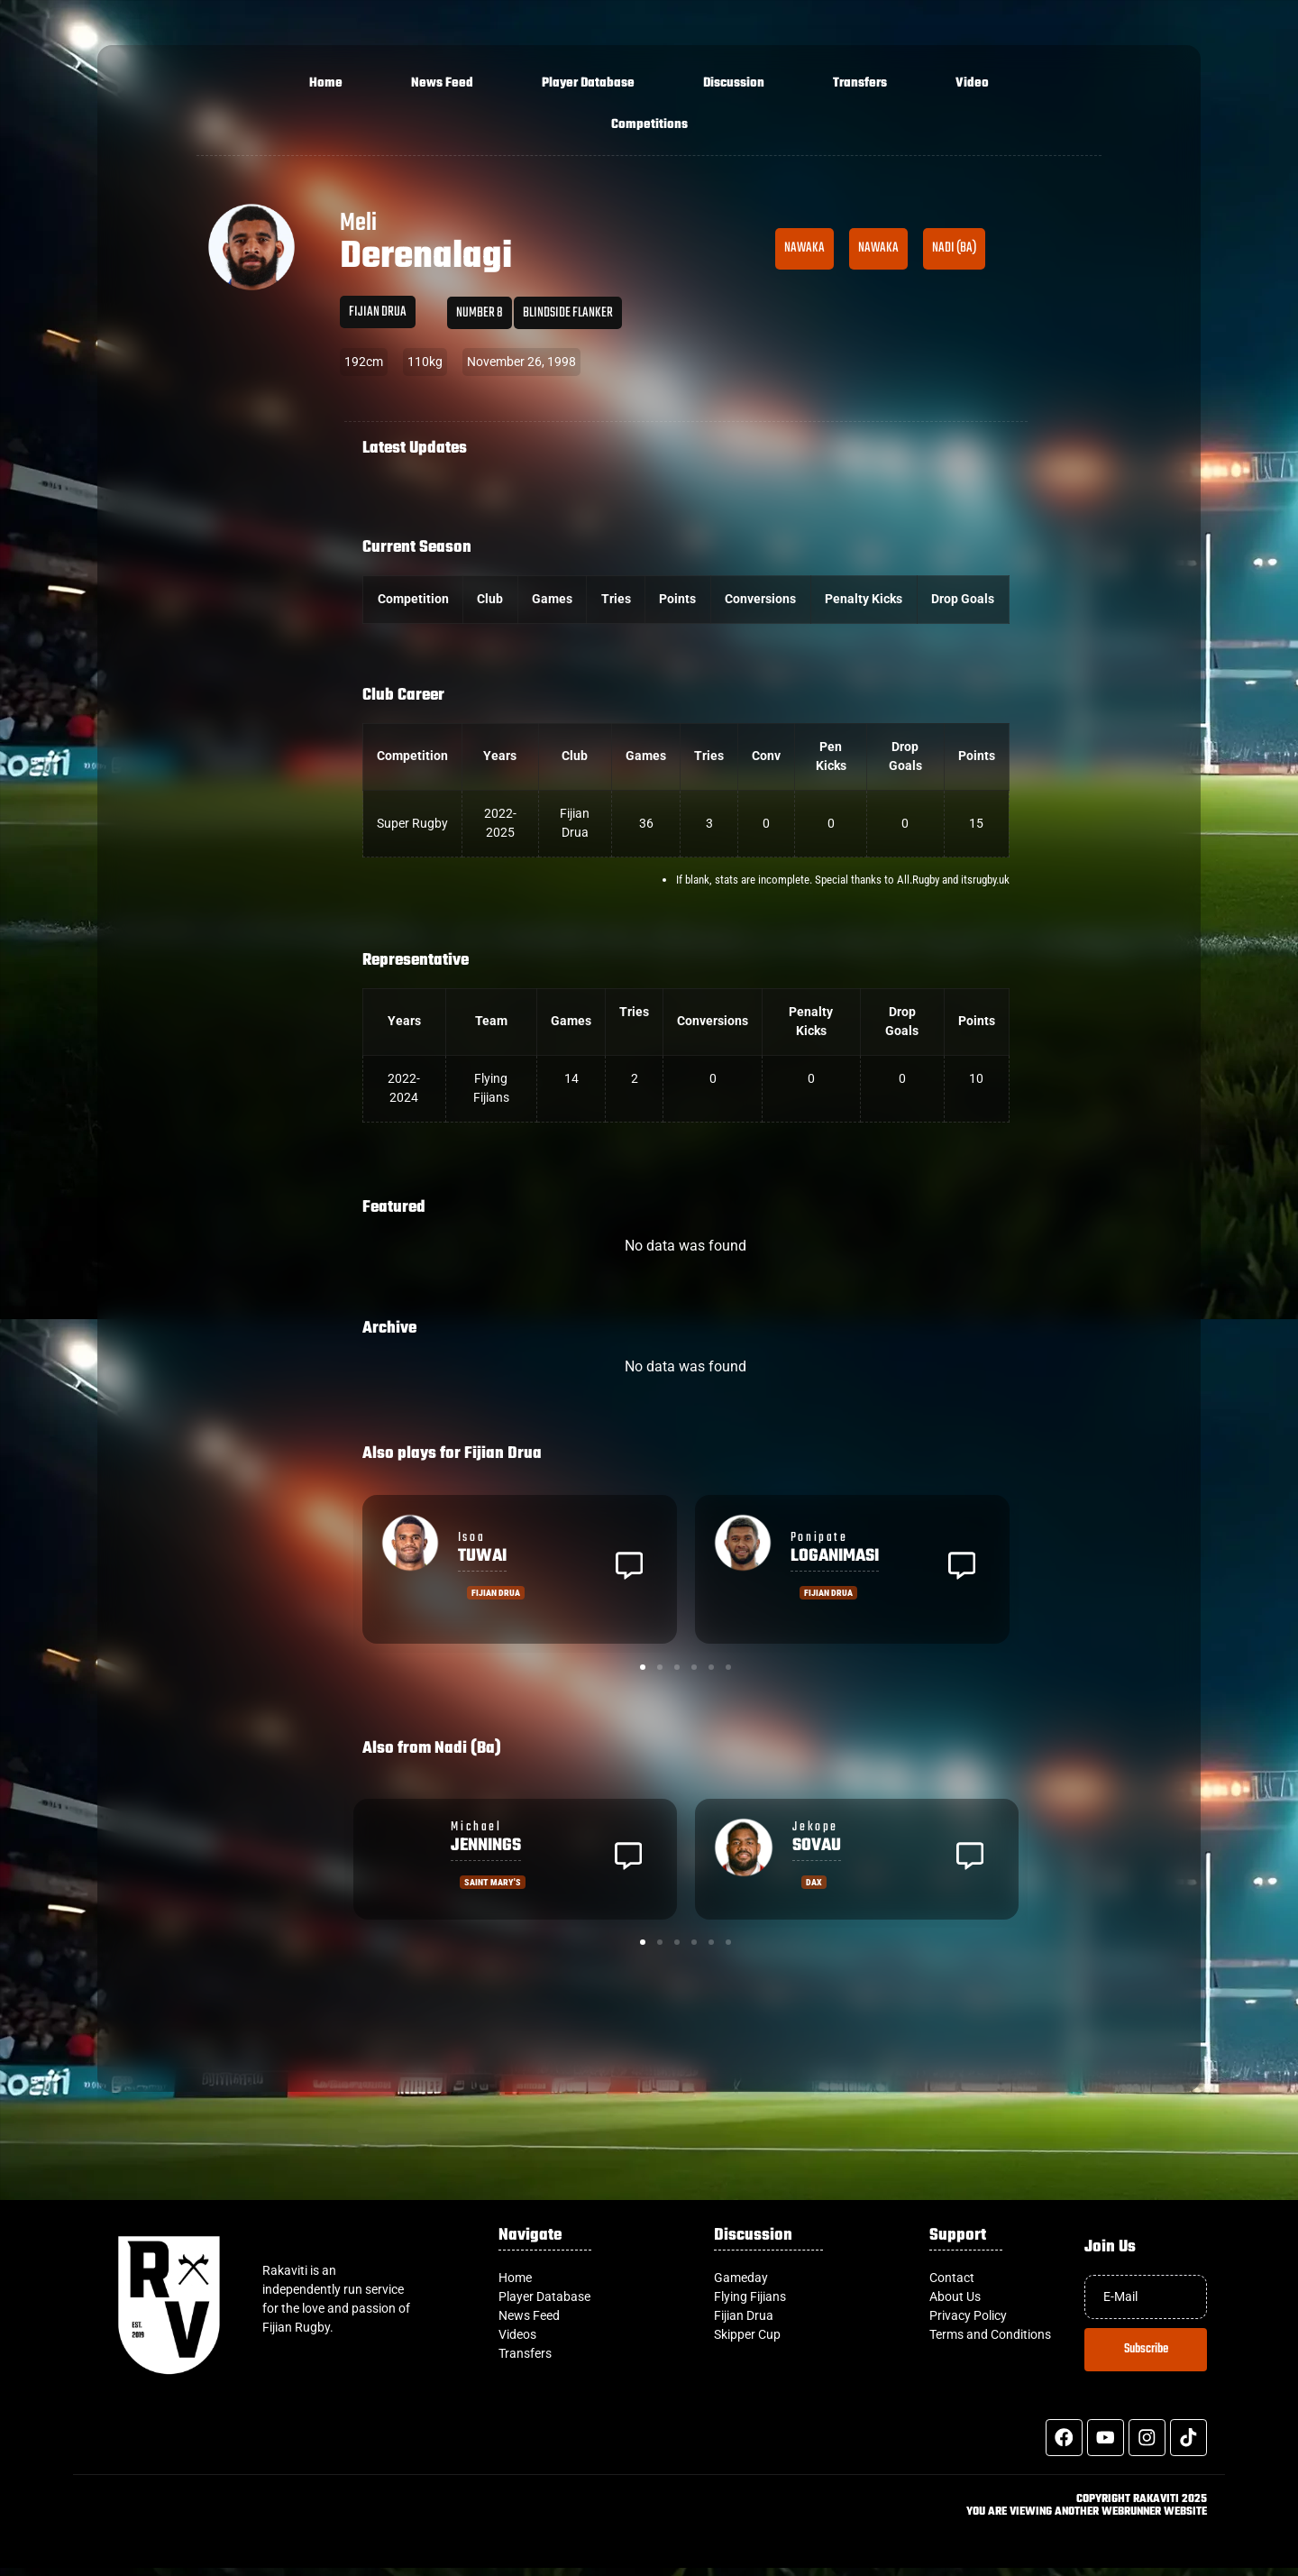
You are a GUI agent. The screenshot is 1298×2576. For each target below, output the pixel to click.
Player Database (588, 83)
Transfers (860, 83)
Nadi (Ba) (954, 248)
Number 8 (479, 313)
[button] (629, 1569)
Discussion (733, 83)
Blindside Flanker (568, 313)
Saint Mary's (492, 1882)
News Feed (442, 83)
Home (326, 83)
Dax (814, 1882)
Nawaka (804, 248)
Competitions (649, 125)
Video (972, 83)
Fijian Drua (378, 312)
